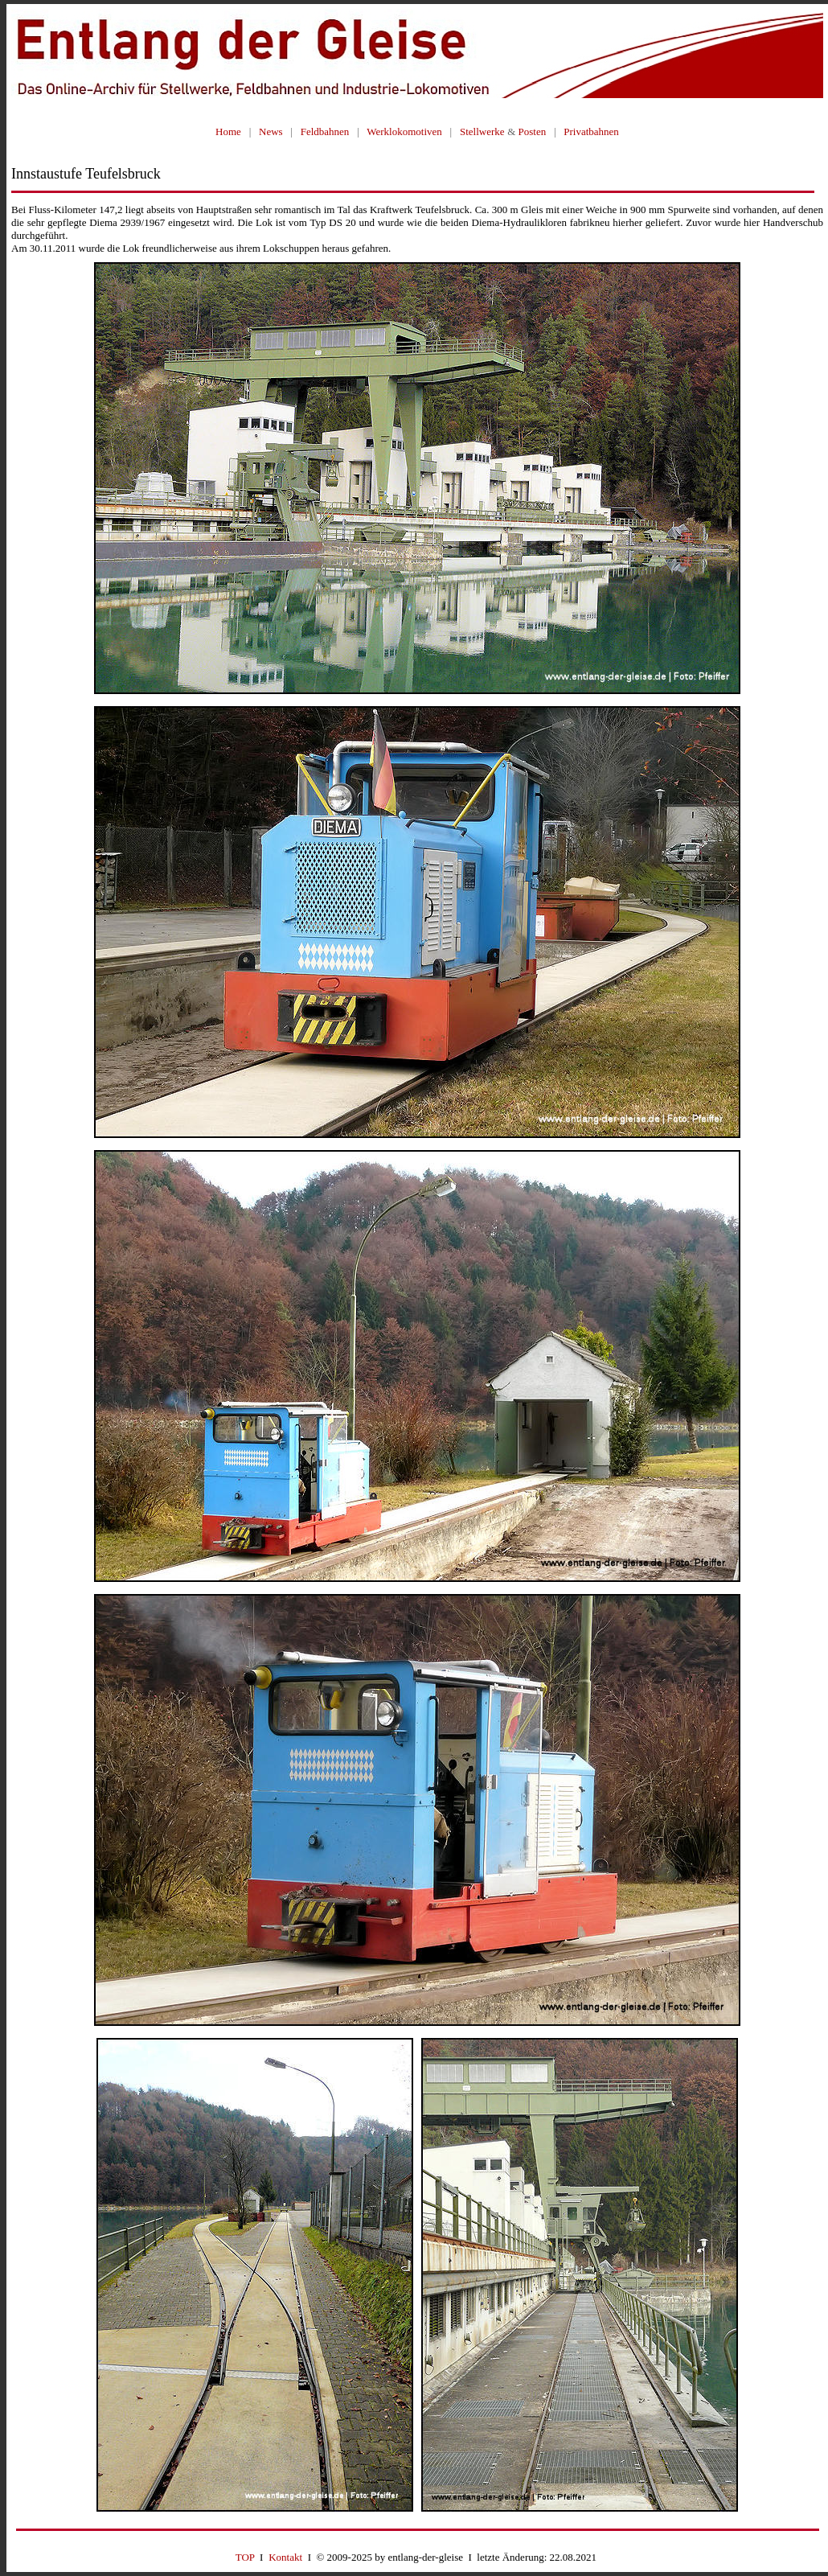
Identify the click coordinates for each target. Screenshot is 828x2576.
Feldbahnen (325, 131)
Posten (533, 131)
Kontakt (285, 2557)
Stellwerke (482, 131)
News (271, 131)
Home (228, 131)
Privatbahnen (591, 131)
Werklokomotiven (404, 131)
